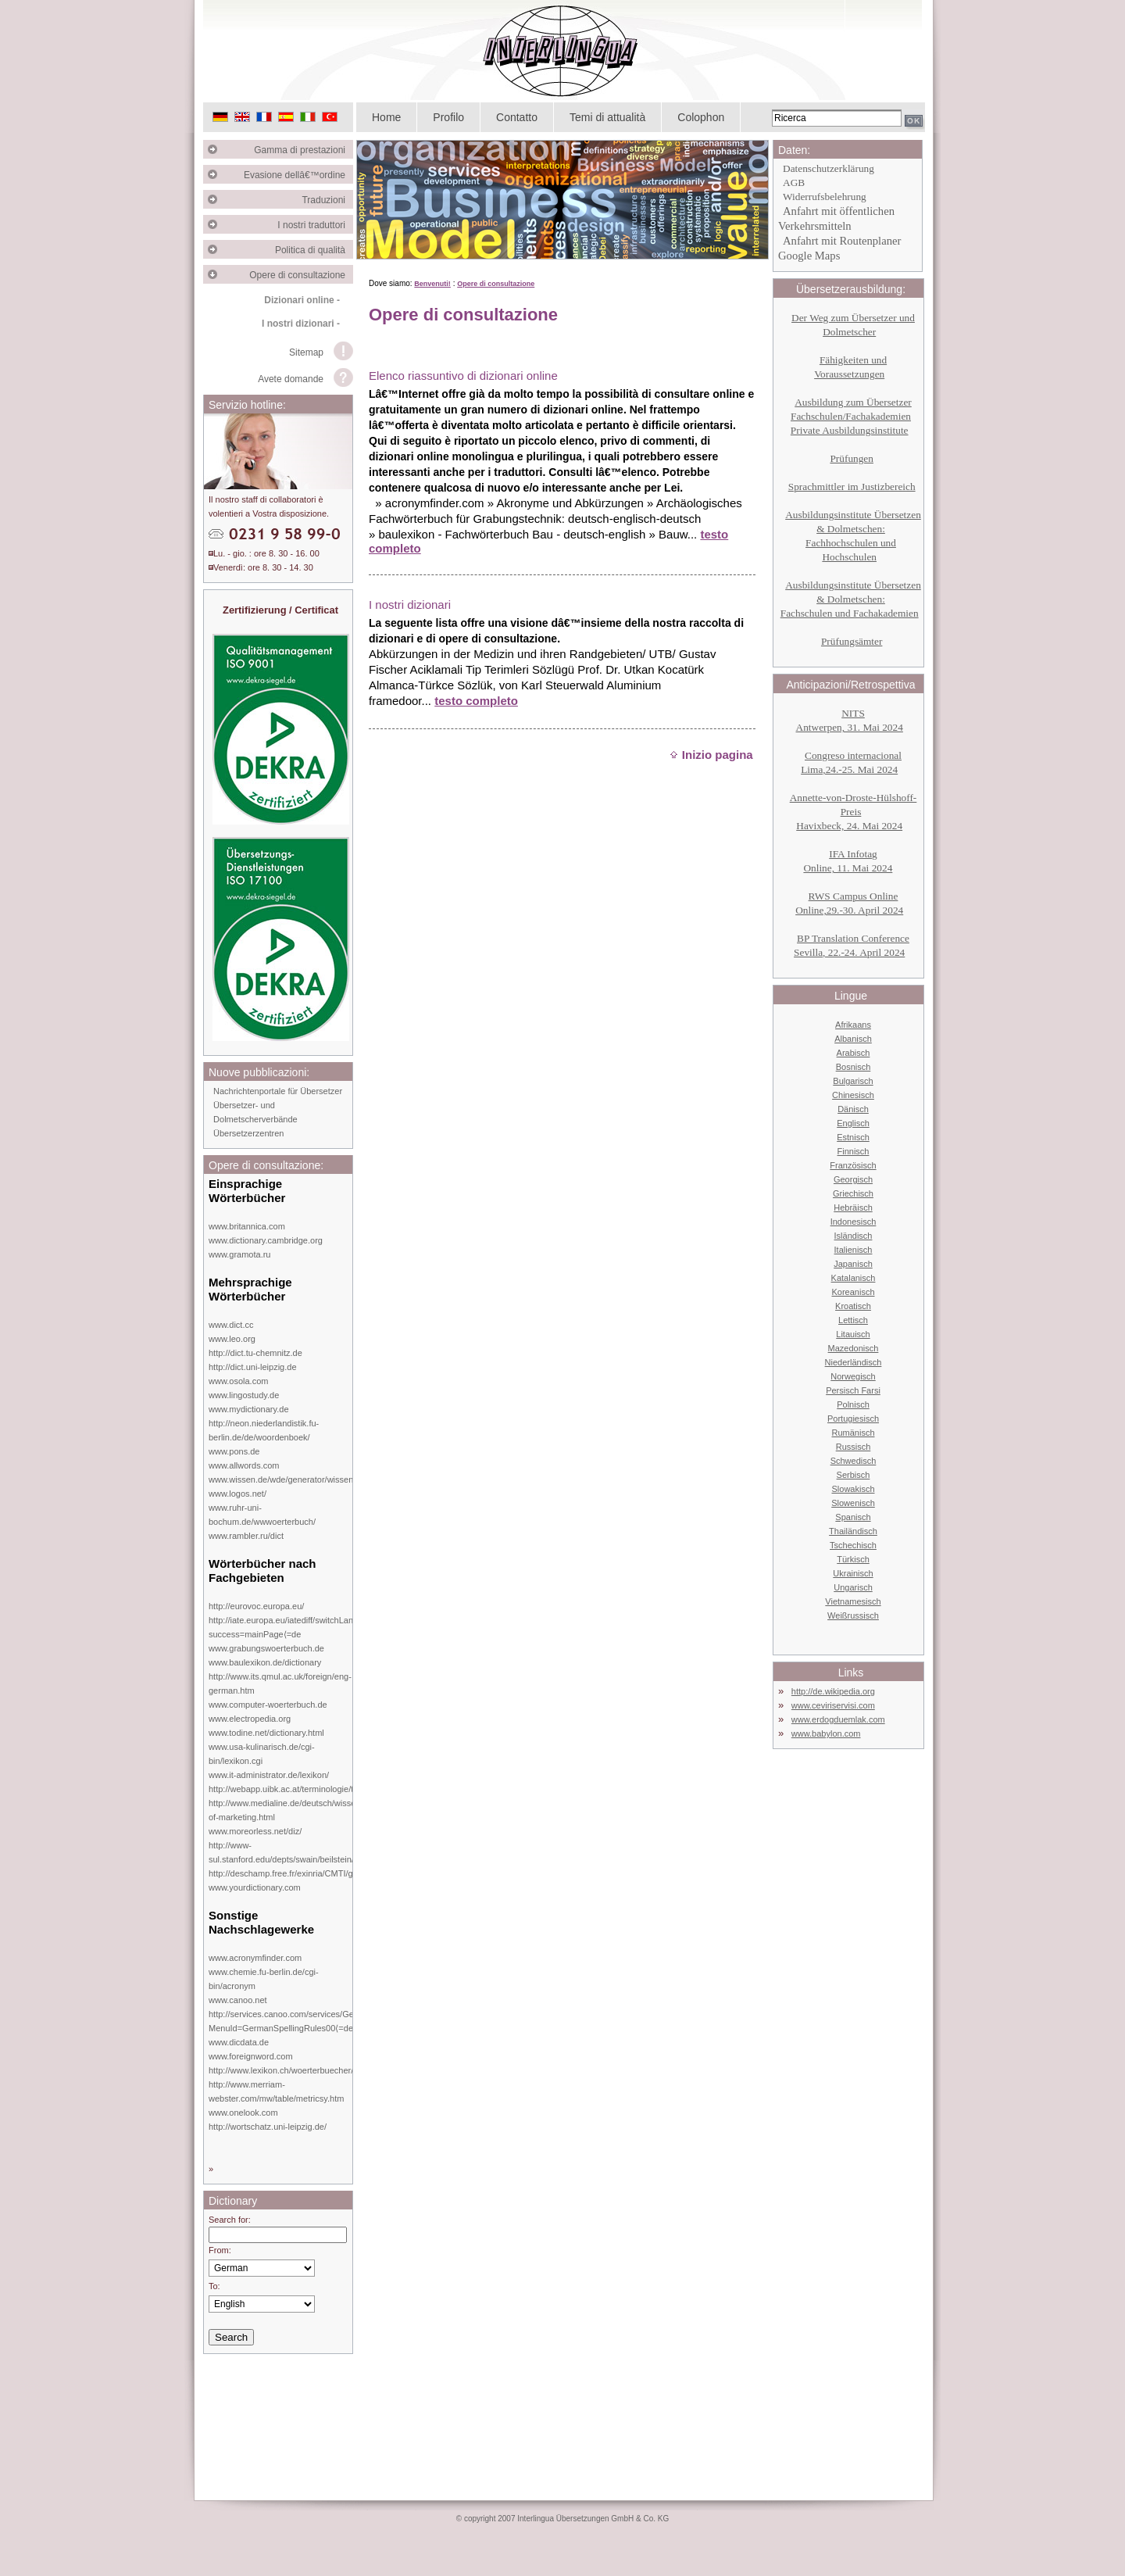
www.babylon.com (826, 1733)
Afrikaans (853, 1024)
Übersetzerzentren (248, 1133)
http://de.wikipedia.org (833, 1691)
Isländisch (853, 1235)
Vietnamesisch (852, 1601)
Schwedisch (853, 1460)
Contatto (517, 117)
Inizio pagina (711, 754)
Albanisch (853, 1038)
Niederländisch (853, 1362)
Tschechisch (853, 1545)
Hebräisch (853, 1207)
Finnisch (854, 1151)
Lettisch (853, 1320)
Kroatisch (853, 1306)
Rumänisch (852, 1432)
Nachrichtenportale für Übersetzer (277, 1091)
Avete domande (290, 379)
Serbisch (853, 1474)
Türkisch (853, 1559)
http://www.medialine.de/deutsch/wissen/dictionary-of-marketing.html (305, 1810)
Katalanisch (853, 1278)
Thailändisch (853, 1531)
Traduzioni (327, 200)
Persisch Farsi (853, 1390)
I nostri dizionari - (301, 323)
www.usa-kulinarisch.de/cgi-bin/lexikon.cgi (262, 1754)
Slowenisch (853, 1503)
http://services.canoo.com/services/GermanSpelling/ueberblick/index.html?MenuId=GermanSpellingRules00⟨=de (350, 2021)
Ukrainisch (853, 1573)
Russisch (853, 1446)
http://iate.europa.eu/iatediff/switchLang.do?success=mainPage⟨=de (292, 1627)
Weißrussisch (853, 1615)
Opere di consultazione (301, 275)
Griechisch (853, 1193)
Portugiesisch (853, 1418)
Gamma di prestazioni (303, 150)
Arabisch (853, 1052)
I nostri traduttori (315, 225)
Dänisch (853, 1109)
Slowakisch (852, 1489)
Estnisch (853, 1137)
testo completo (476, 700)
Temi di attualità (607, 117)
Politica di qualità (314, 250)
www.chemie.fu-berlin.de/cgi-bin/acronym (264, 1979)
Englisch (853, 1123)
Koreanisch (852, 1292)
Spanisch (852, 1517)
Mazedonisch (853, 1348)
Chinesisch (853, 1095)
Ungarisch (853, 1587)
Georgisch (853, 1179)
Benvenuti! (432, 284)
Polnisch (853, 1404)
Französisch (853, 1165)
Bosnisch (853, 1067)
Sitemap (306, 352)
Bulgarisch (853, 1081)
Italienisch (853, 1249)
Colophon (700, 117)
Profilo (448, 117)
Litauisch (853, 1334)
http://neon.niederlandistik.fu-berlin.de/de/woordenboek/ (264, 1430)
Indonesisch (853, 1221)
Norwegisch (852, 1376)
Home (386, 117)
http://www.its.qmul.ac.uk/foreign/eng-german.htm (280, 1683)
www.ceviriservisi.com (833, 1705)
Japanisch (853, 1263)
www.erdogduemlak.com (838, 1719)
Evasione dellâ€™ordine (298, 175)
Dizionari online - (302, 300)
